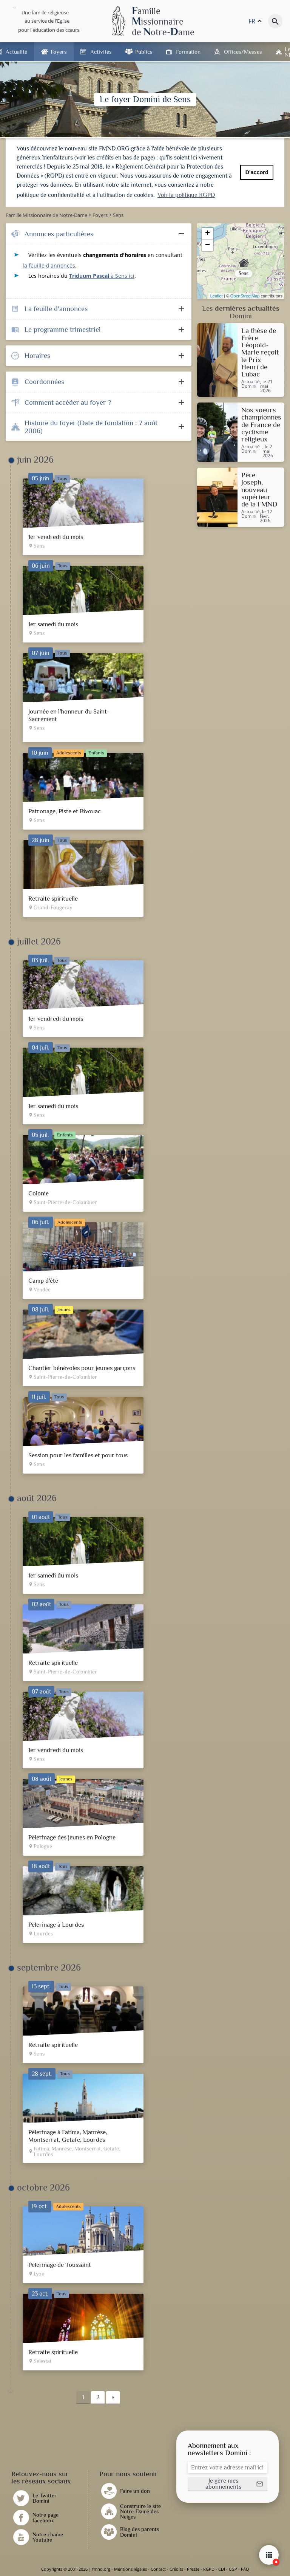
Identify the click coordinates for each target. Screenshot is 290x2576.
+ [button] (207, 233)
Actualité (16, 51)
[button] (227, 2484)
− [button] (207, 245)
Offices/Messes (243, 51)
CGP (233, 2569)
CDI (221, 2569)
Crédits (176, 2569)
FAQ (245, 2569)
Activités (101, 51)
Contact (158, 2569)
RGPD (208, 2569)
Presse (193, 2569)
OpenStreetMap (245, 296)
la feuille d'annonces (49, 265)
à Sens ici (101, 275)
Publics (144, 51)
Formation (188, 51)
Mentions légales (130, 2569)
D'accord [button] (256, 172)
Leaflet (216, 296)
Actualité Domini (250, 384)
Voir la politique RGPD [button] (186, 195)
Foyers (59, 51)
